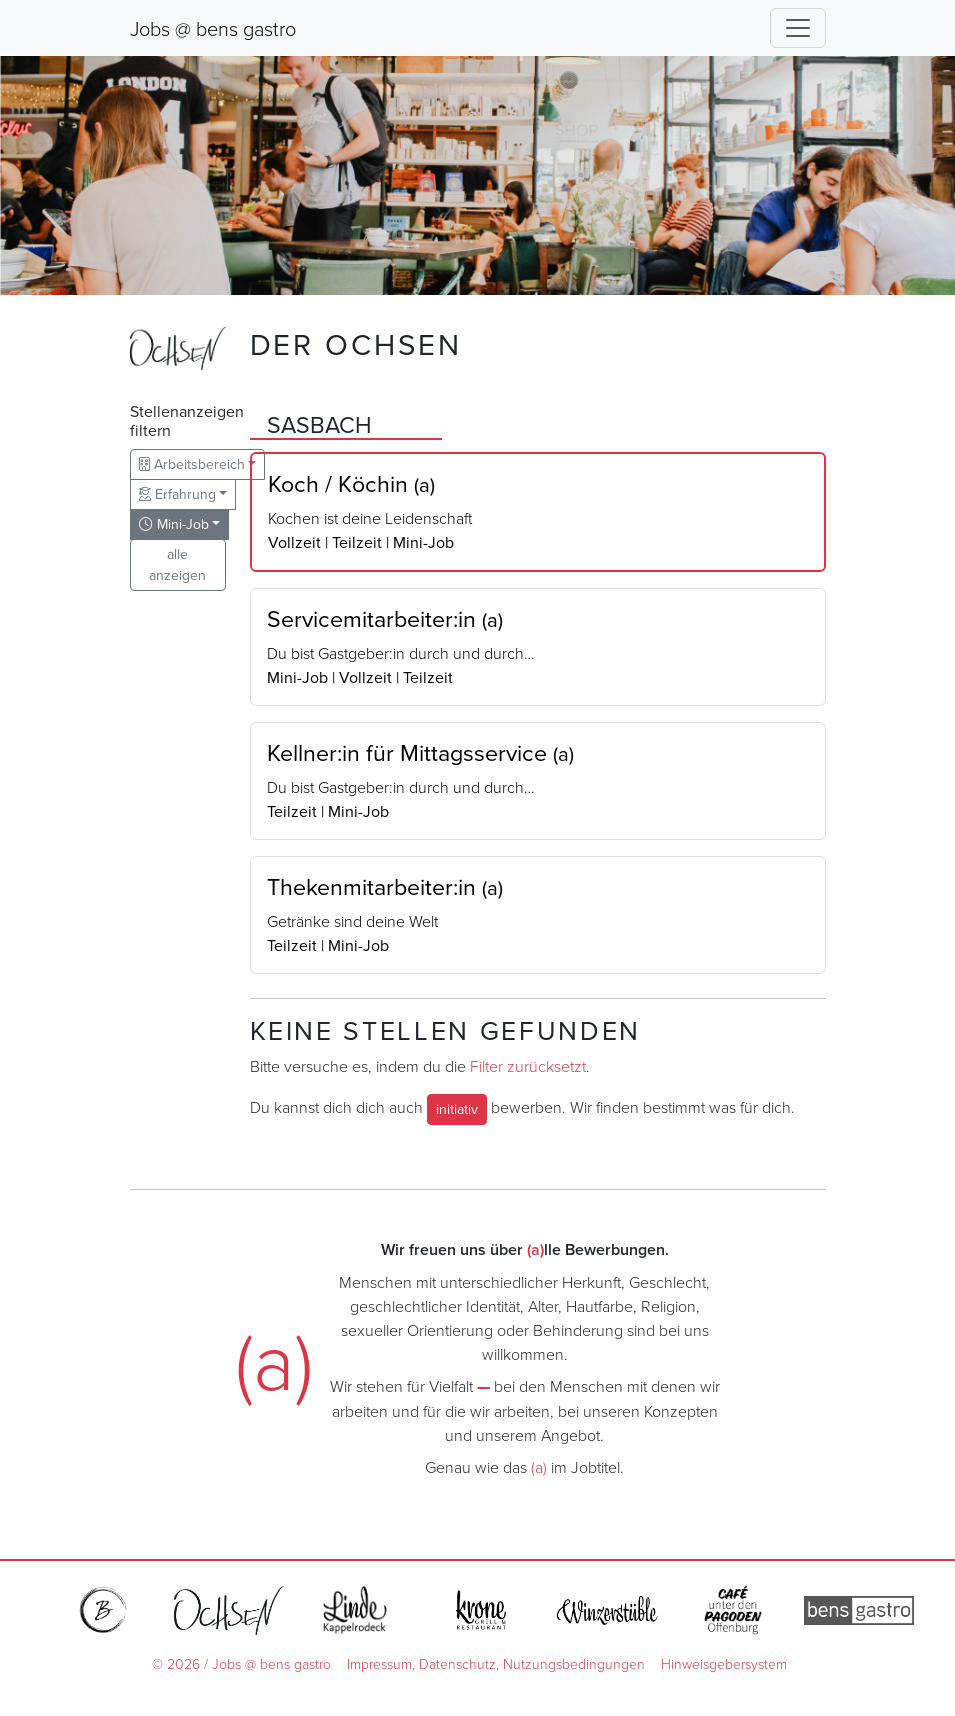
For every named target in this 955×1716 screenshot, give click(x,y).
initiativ (457, 1109)
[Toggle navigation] (798, 28)
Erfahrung (177, 494)
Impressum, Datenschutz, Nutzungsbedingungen (496, 1663)
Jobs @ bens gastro (213, 28)
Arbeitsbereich (192, 464)
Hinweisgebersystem (724, 1663)
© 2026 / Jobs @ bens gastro (241, 1663)
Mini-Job (174, 524)
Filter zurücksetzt (528, 1066)
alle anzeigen (177, 564)
